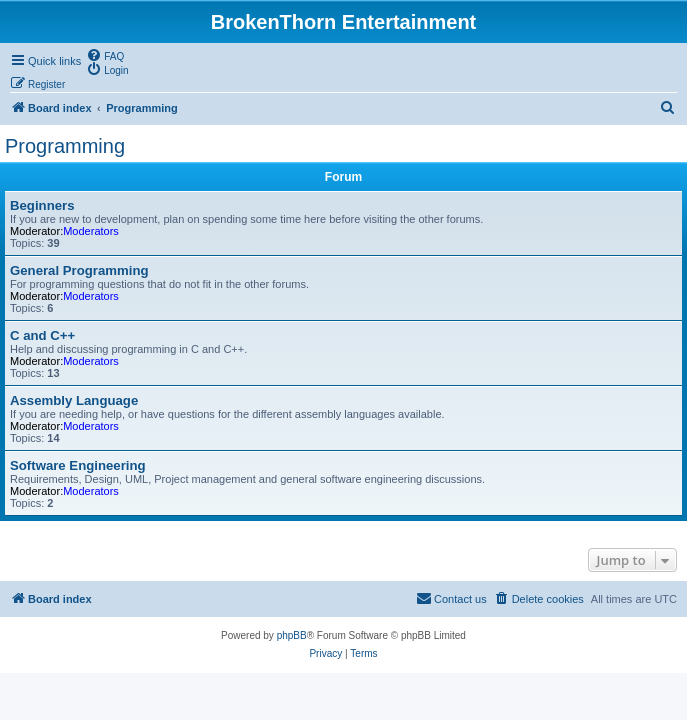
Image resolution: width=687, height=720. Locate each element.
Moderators (91, 231)
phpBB (292, 635)
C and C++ (42, 335)
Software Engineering (78, 465)
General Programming (79, 270)
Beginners (42, 205)
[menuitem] (105, 55)
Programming (65, 146)
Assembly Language (74, 400)
